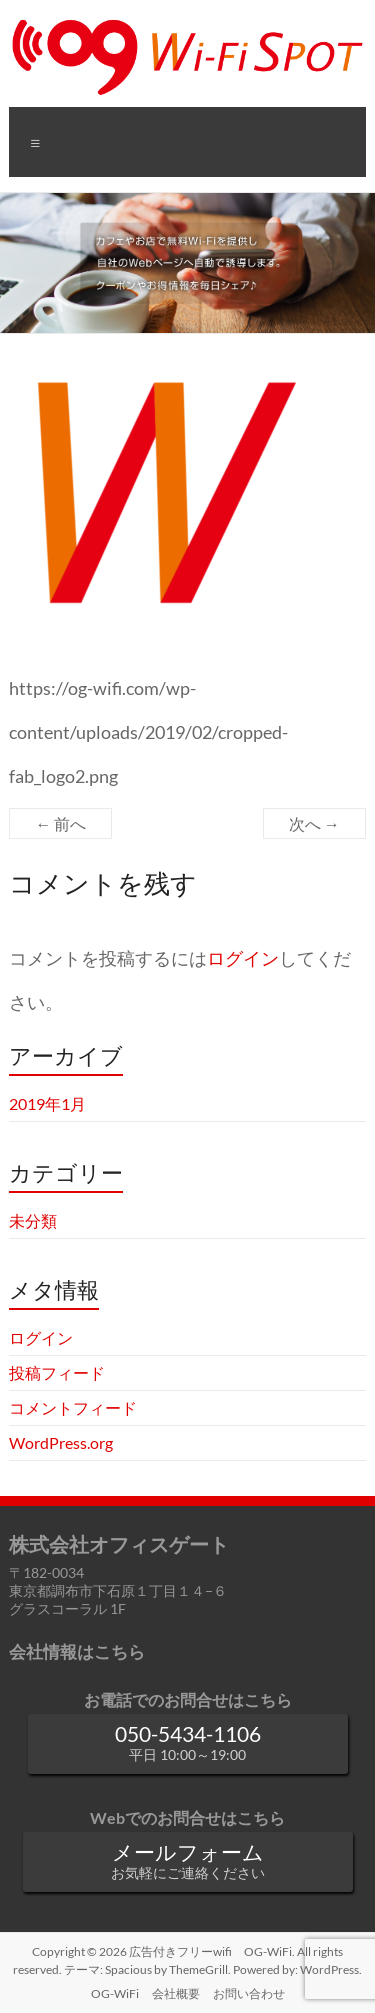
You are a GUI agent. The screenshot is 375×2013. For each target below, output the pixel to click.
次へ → (314, 823)
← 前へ (60, 823)
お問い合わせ (249, 1993)
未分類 (33, 1220)
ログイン (243, 958)
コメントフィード (73, 1407)
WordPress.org (61, 1442)
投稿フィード (57, 1372)
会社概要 (176, 1993)
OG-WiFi (115, 1993)
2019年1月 (47, 1103)
